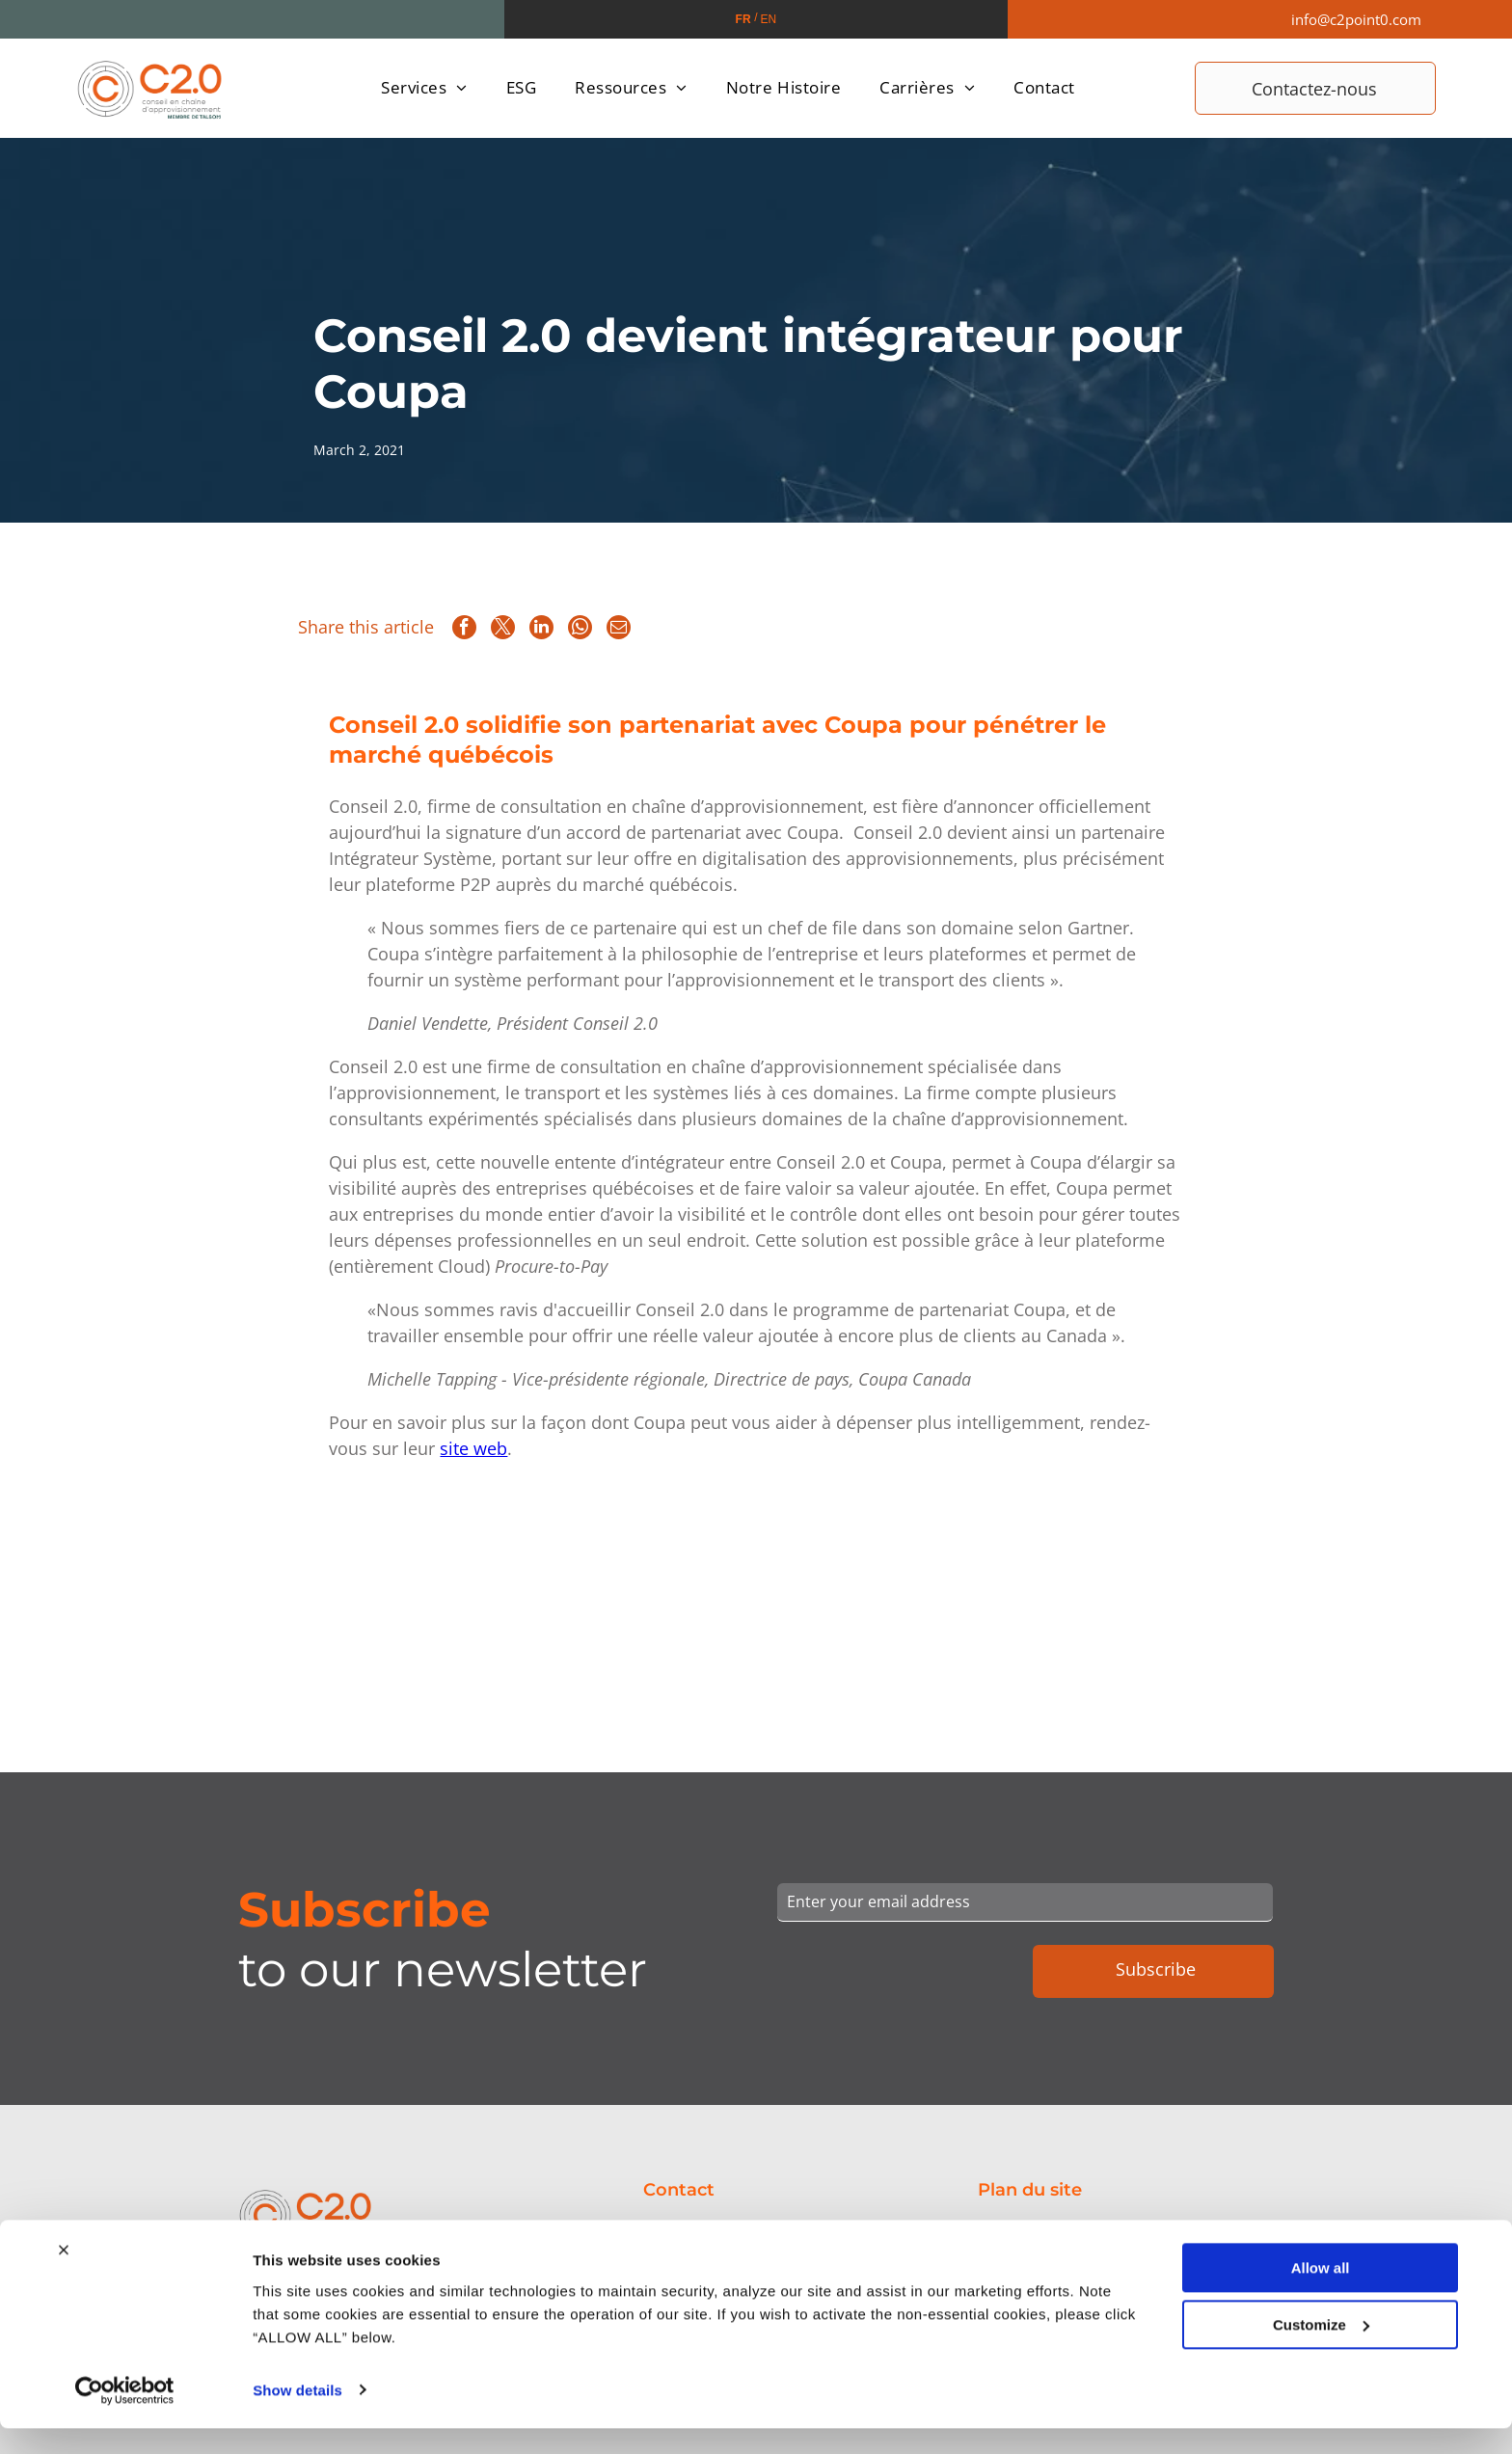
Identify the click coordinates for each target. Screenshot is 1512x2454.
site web (473, 1448)
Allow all (1320, 2358)
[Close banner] (63, 2340)
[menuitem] (424, 87)
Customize (1321, 2415)
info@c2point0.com (1356, 19)
